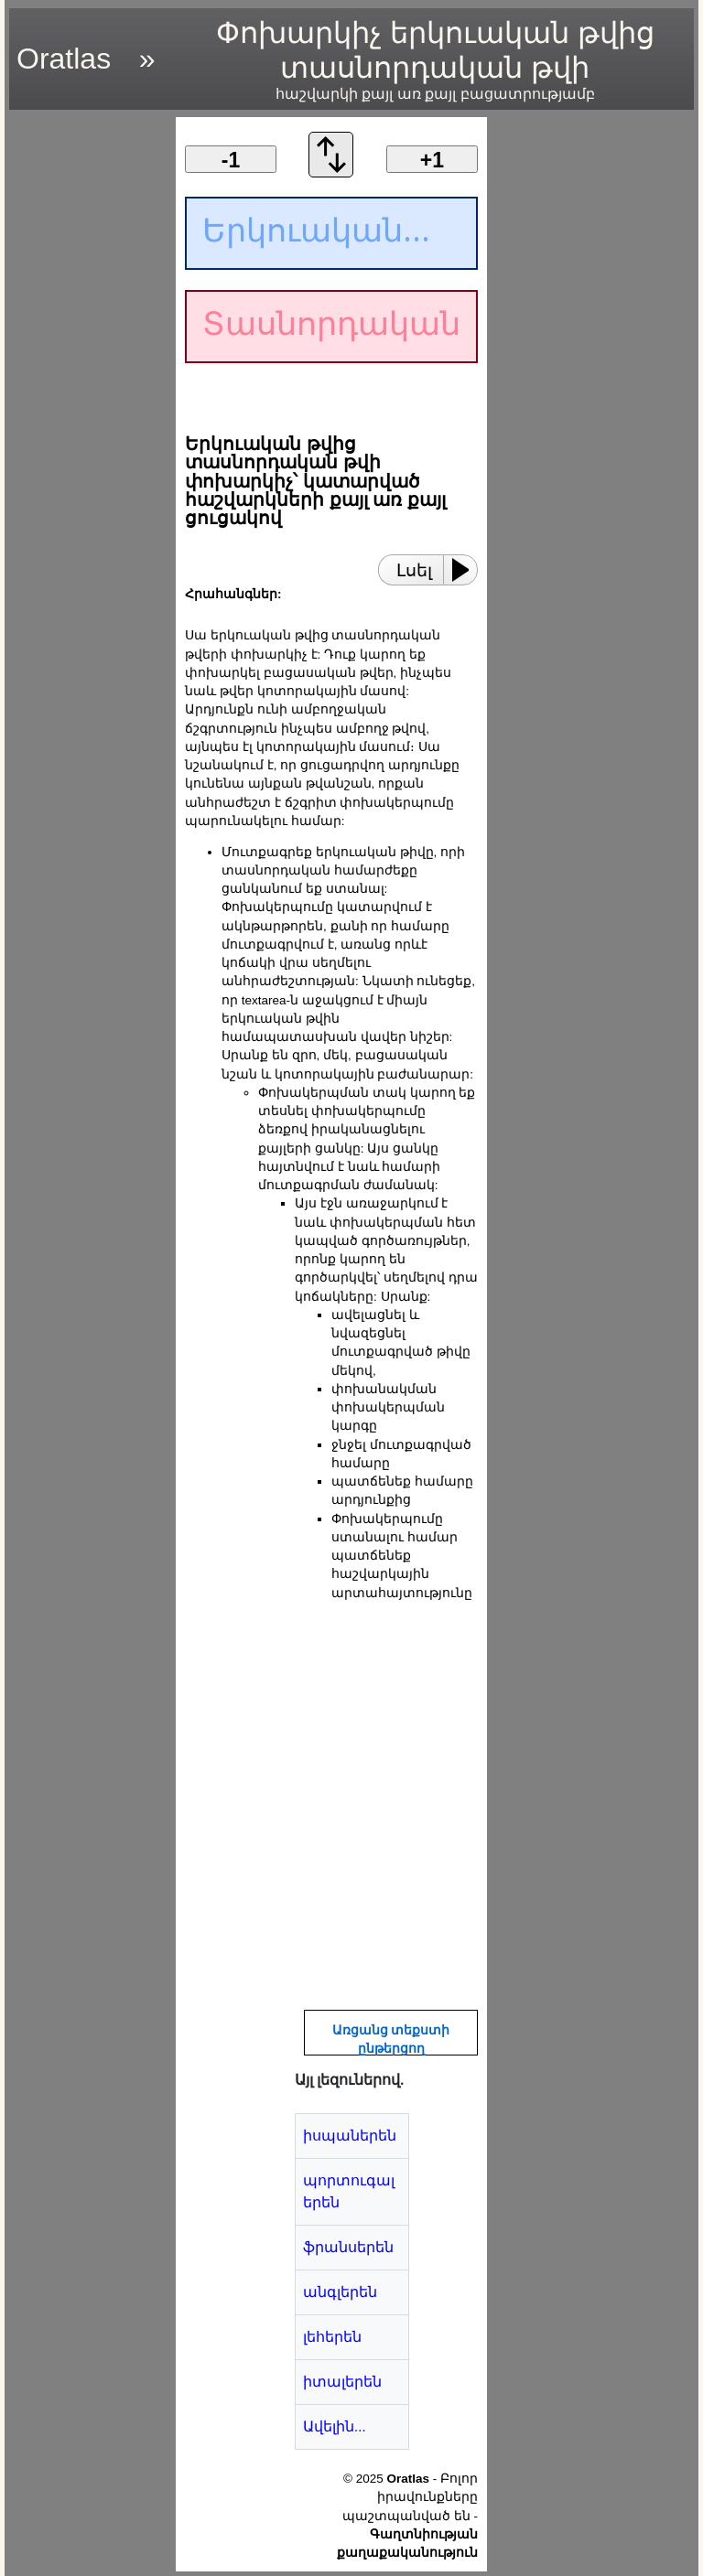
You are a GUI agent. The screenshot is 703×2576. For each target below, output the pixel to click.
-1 (231, 160)
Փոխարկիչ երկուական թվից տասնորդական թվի (435, 59)
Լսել (414, 570)
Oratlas (63, 58)
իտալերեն (342, 2381)
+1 (432, 160)
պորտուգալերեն (349, 2191)
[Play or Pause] (466, 570)
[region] (87, 391)
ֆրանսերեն (348, 2247)
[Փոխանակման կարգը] (331, 172)
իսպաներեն (349, 2135)
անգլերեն (340, 2292)
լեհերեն (332, 2336)
